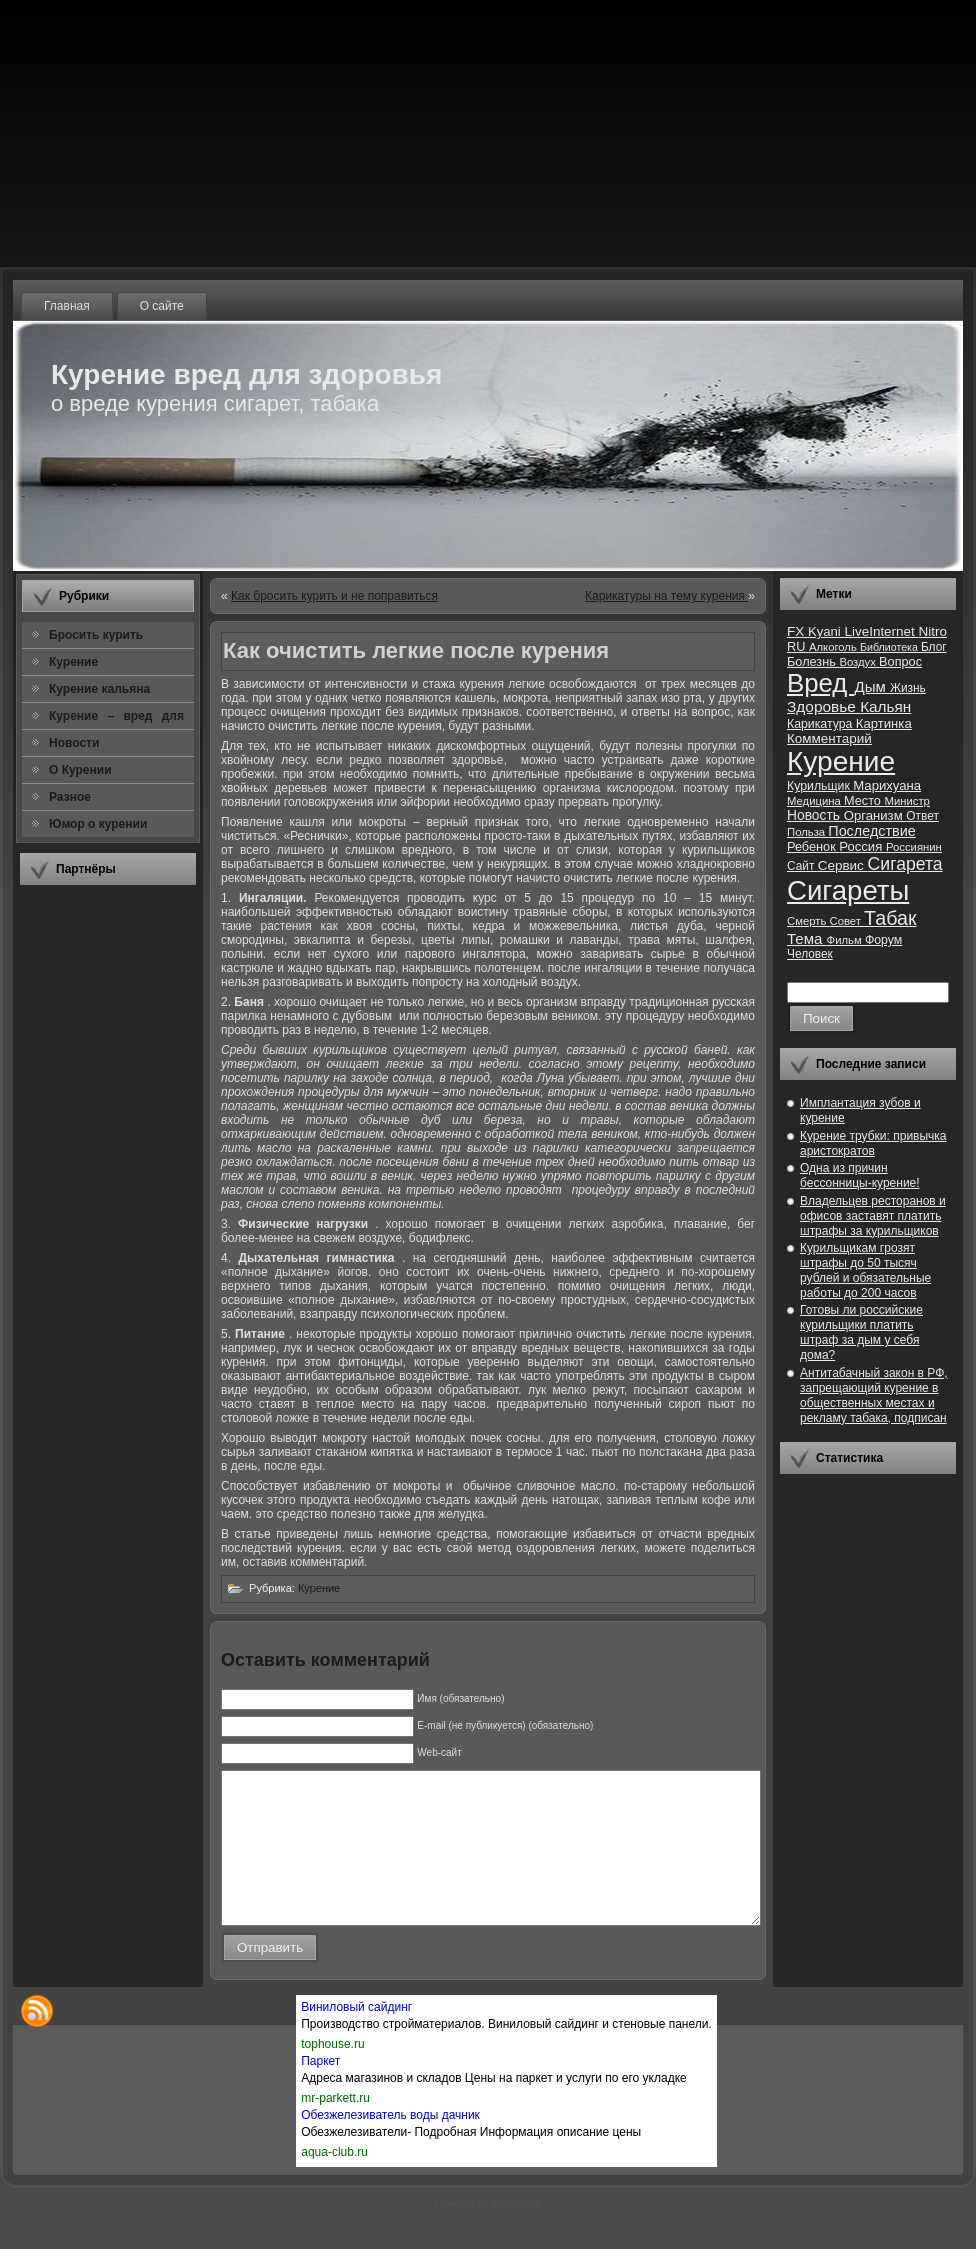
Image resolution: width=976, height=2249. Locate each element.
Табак (890, 918)
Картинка (884, 723)
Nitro (933, 631)
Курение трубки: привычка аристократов (873, 1143)
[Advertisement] (108, 1199)
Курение (319, 1588)
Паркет (320, 2091)
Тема (807, 938)
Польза (807, 832)
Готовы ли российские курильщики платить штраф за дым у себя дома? (861, 1332)
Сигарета (905, 864)
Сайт (802, 866)
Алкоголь (834, 647)
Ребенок (813, 846)
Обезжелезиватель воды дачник (390, 2145)
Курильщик (820, 786)
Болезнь (813, 661)
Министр (906, 801)
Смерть (808, 921)
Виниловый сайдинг (356, 2037)
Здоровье (823, 706)
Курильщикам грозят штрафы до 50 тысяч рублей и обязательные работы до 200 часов (865, 1270)
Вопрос (900, 661)
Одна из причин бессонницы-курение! (860, 1175)
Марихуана (887, 785)
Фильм (846, 940)
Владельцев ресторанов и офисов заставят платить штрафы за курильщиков (873, 1216)
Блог (934, 647)
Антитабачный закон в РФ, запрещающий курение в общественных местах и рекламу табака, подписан (874, 1395)
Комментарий (829, 738)
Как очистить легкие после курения (416, 650)
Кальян (885, 706)
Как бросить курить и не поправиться (334, 596)
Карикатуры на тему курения (666, 596)
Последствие (871, 831)
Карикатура (821, 724)
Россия (862, 846)
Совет (847, 921)
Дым (872, 686)
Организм (875, 815)
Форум (883, 940)
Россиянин (914, 847)
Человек (810, 954)
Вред (820, 683)
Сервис (843, 865)
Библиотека (890, 647)
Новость (815, 815)
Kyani (826, 631)
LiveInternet (881, 631)
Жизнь (908, 688)
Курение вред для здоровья (246, 374)
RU (798, 646)
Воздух (859, 662)
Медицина (815, 801)
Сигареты (848, 890)
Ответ (922, 816)
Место (864, 800)
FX (797, 631)
